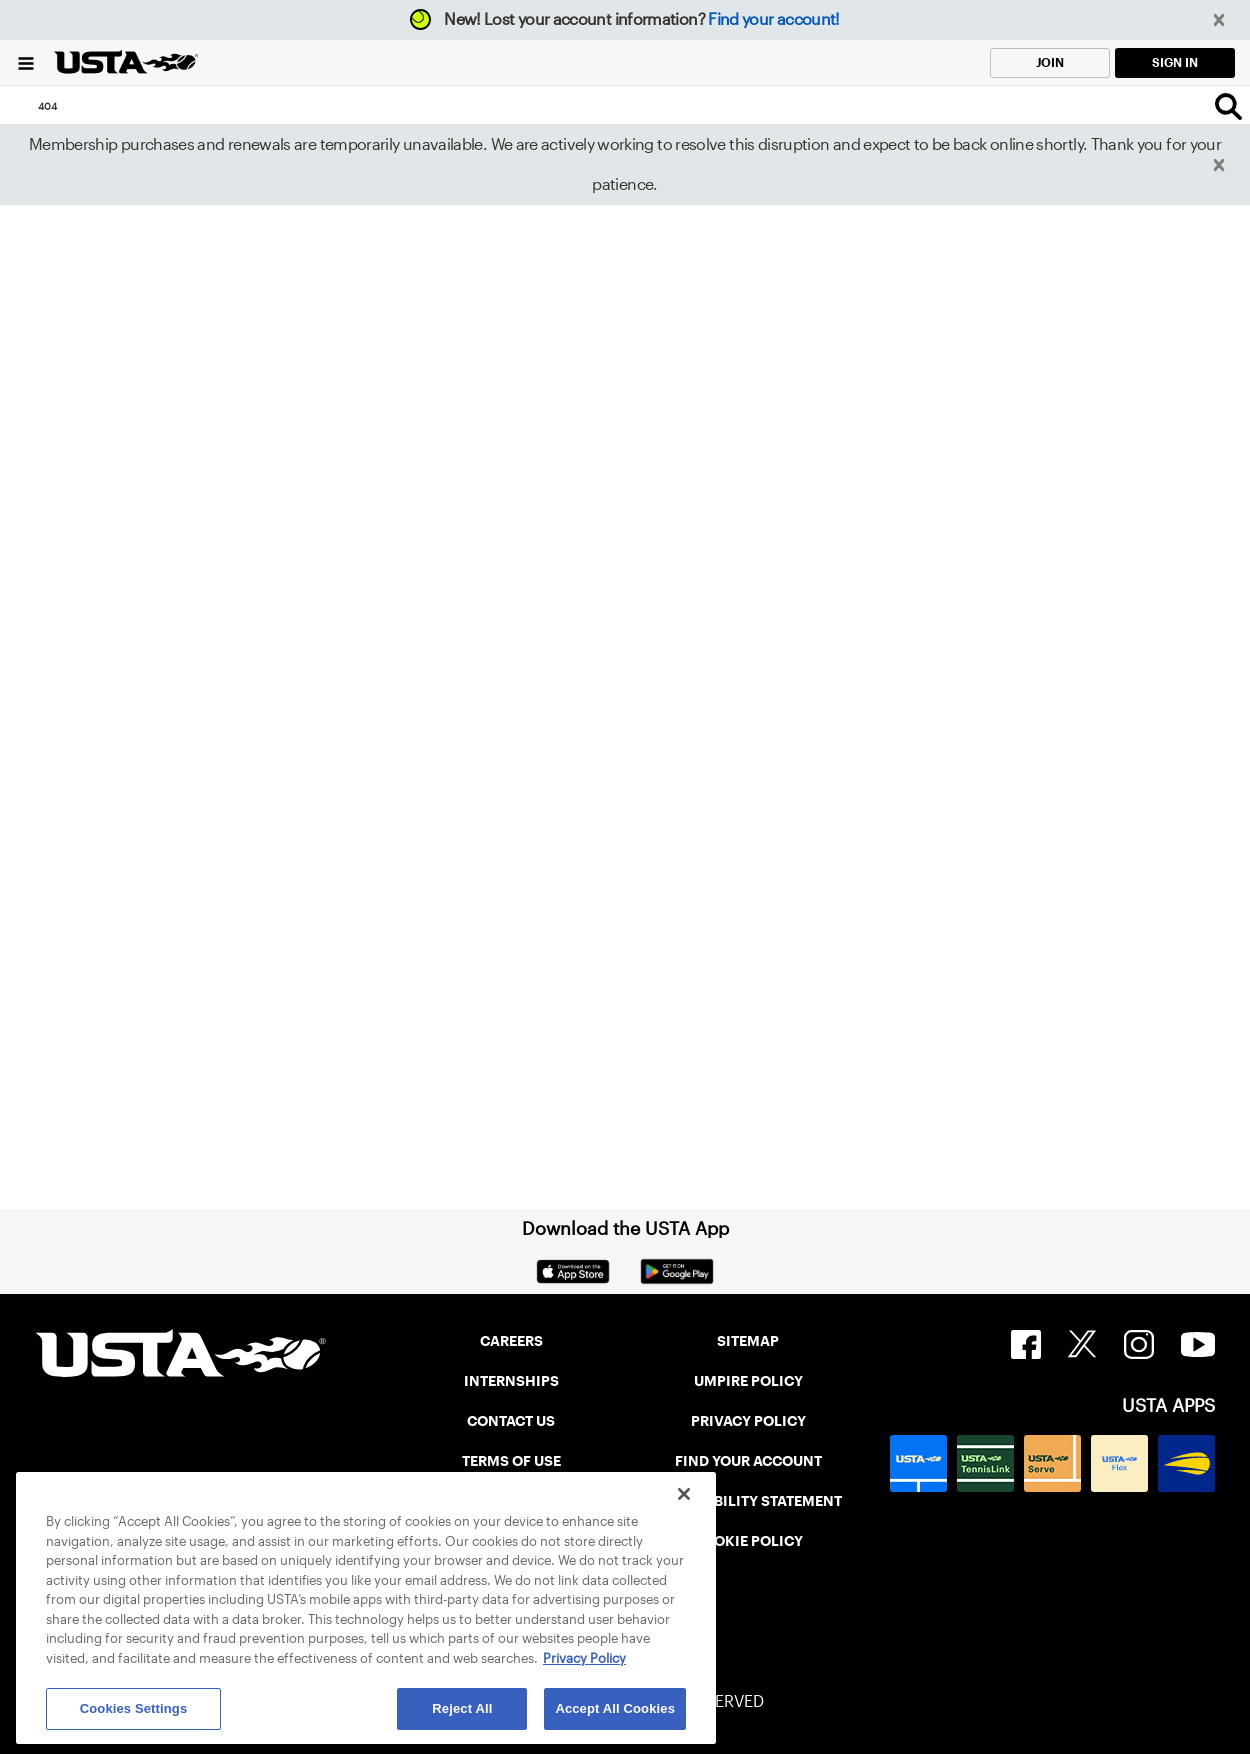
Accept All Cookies (615, 1708)
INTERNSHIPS (511, 1381)
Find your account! (773, 19)
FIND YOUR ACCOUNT (748, 1461)
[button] (1219, 20)
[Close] (684, 1494)
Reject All (462, 1708)
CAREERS (511, 1341)
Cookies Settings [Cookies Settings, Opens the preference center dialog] (134, 1708)
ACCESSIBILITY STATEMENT (748, 1501)
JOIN (1050, 62)
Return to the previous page (185, 760)
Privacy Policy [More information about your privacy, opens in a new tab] (584, 1658)
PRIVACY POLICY (748, 1421)
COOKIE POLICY (748, 1541)
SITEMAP (748, 1341)
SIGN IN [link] (1175, 62)
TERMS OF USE (511, 1461)
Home (71, 1004)
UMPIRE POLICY (748, 1381)
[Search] (1228, 106)
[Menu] (26, 62)
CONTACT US (511, 1421)
